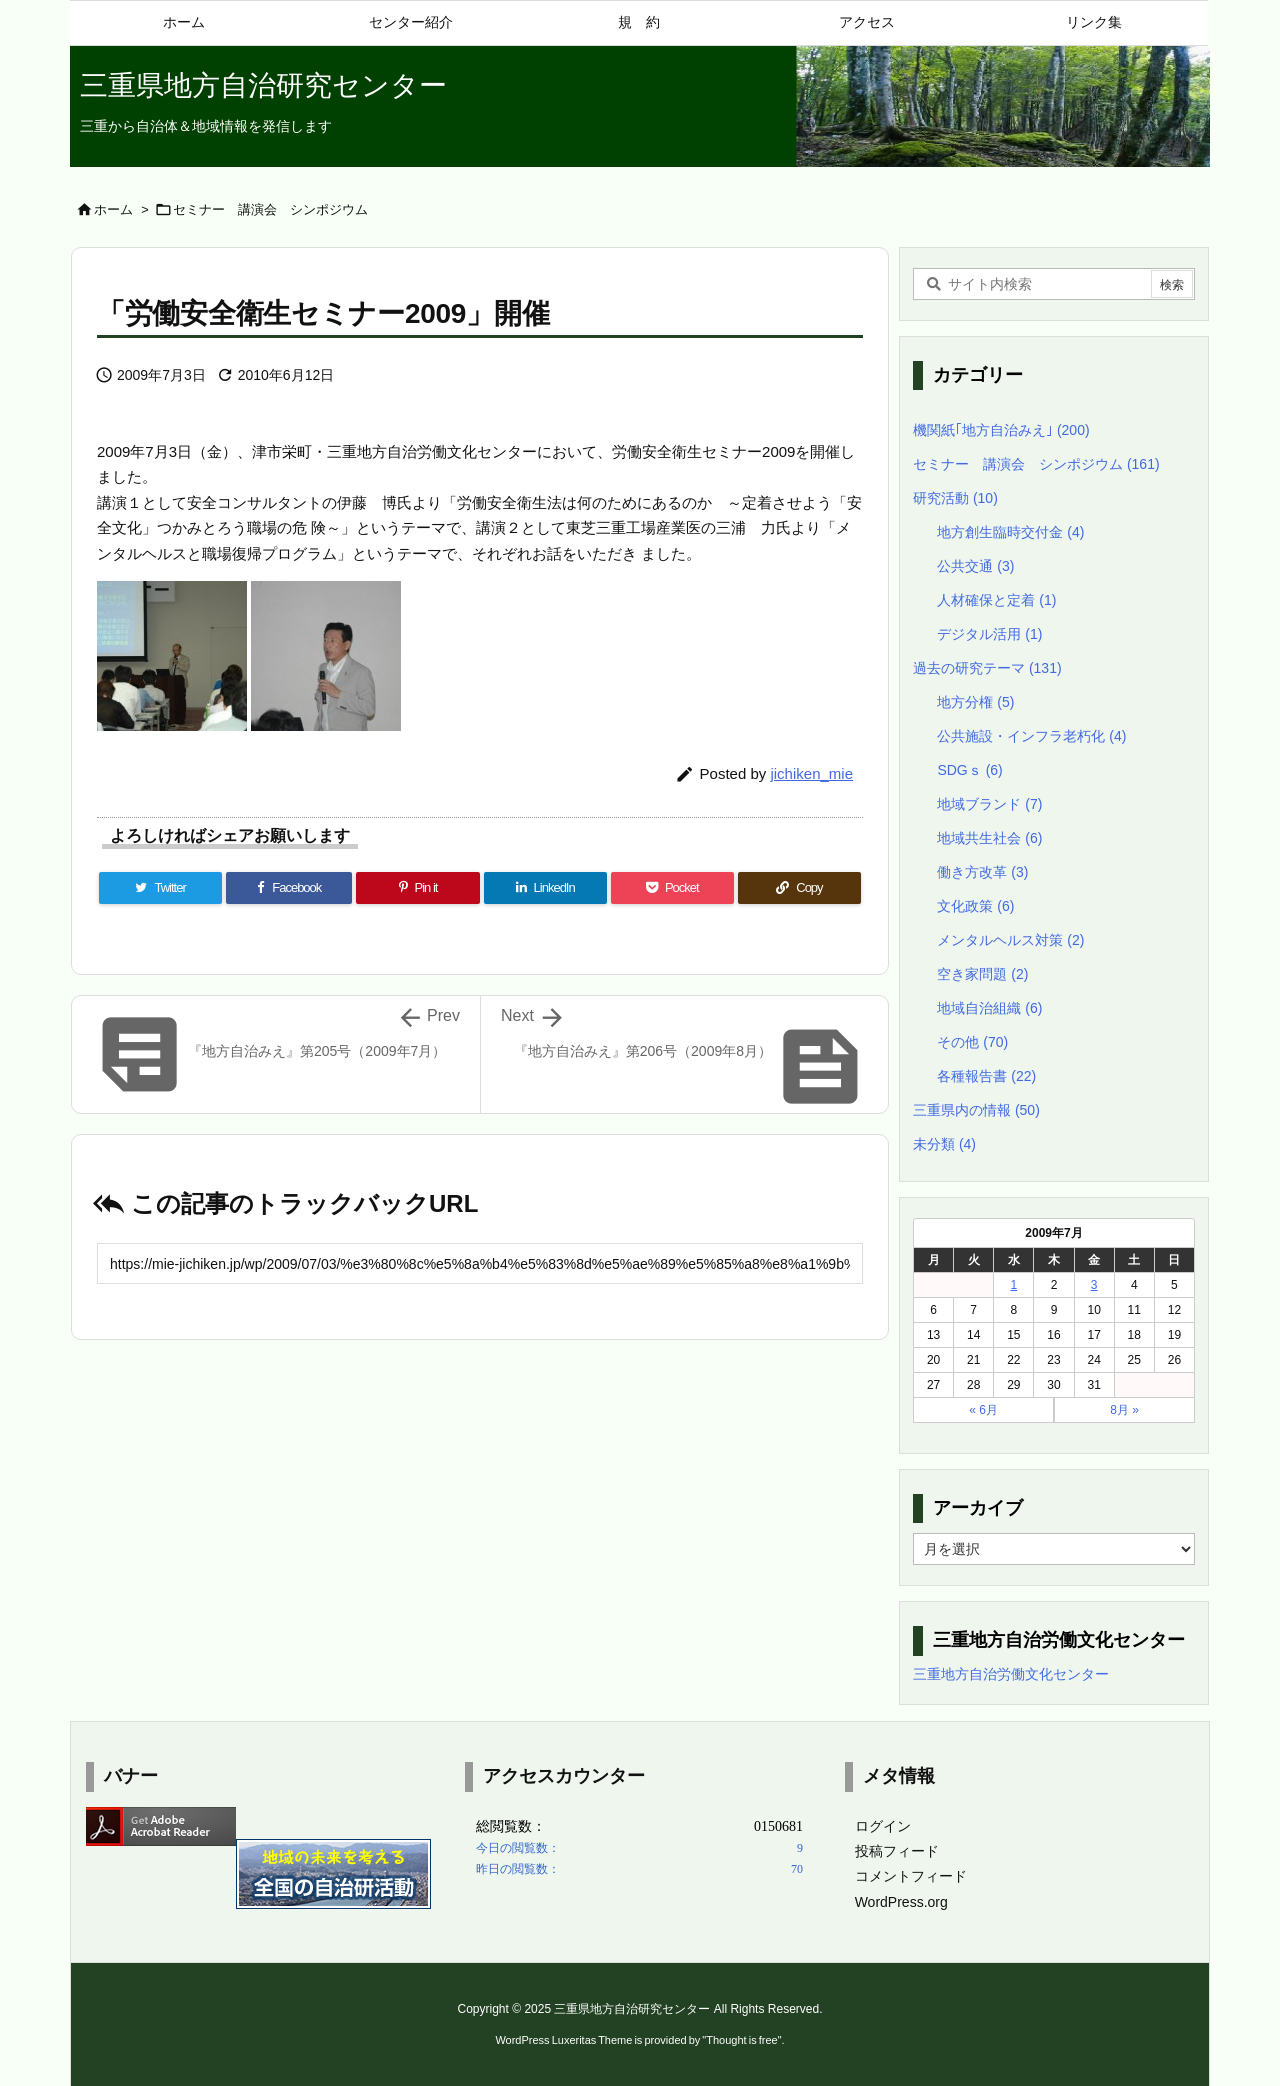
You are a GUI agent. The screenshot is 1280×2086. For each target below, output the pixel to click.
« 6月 (983, 1410)
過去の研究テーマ (987, 668)
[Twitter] (160, 888)
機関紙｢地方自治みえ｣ (1001, 430)
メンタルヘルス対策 (1010, 940)
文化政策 (975, 906)
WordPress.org (901, 1902)
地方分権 (975, 702)
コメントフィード (911, 1876)
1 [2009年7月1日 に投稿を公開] (1014, 1285)
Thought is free (741, 2040)
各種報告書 (986, 1076)
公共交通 (975, 566)
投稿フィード (897, 1851)
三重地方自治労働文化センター (1011, 1674)
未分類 (944, 1144)
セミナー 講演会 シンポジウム (270, 209)
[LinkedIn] (545, 888)
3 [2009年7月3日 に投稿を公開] (1094, 1285)
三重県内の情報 (976, 1110)
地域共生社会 (989, 838)
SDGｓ (969, 770)
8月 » (1124, 1410)
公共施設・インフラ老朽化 (1031, 736)
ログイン (883, 1826)
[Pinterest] (417, 888)
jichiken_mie (811, 773)
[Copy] (799, 888)
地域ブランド (989, 804)
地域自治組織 (989, 1008)
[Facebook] (289, 888)
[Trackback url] (480, 1263)
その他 (972, 1042)
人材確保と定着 (996, 600)
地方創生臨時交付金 (1010, 532)
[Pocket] (672, 888)
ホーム (113, 209)
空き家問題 (982, 974)
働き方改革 (982, 872)
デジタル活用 (989, 634)
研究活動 (955, 498)
